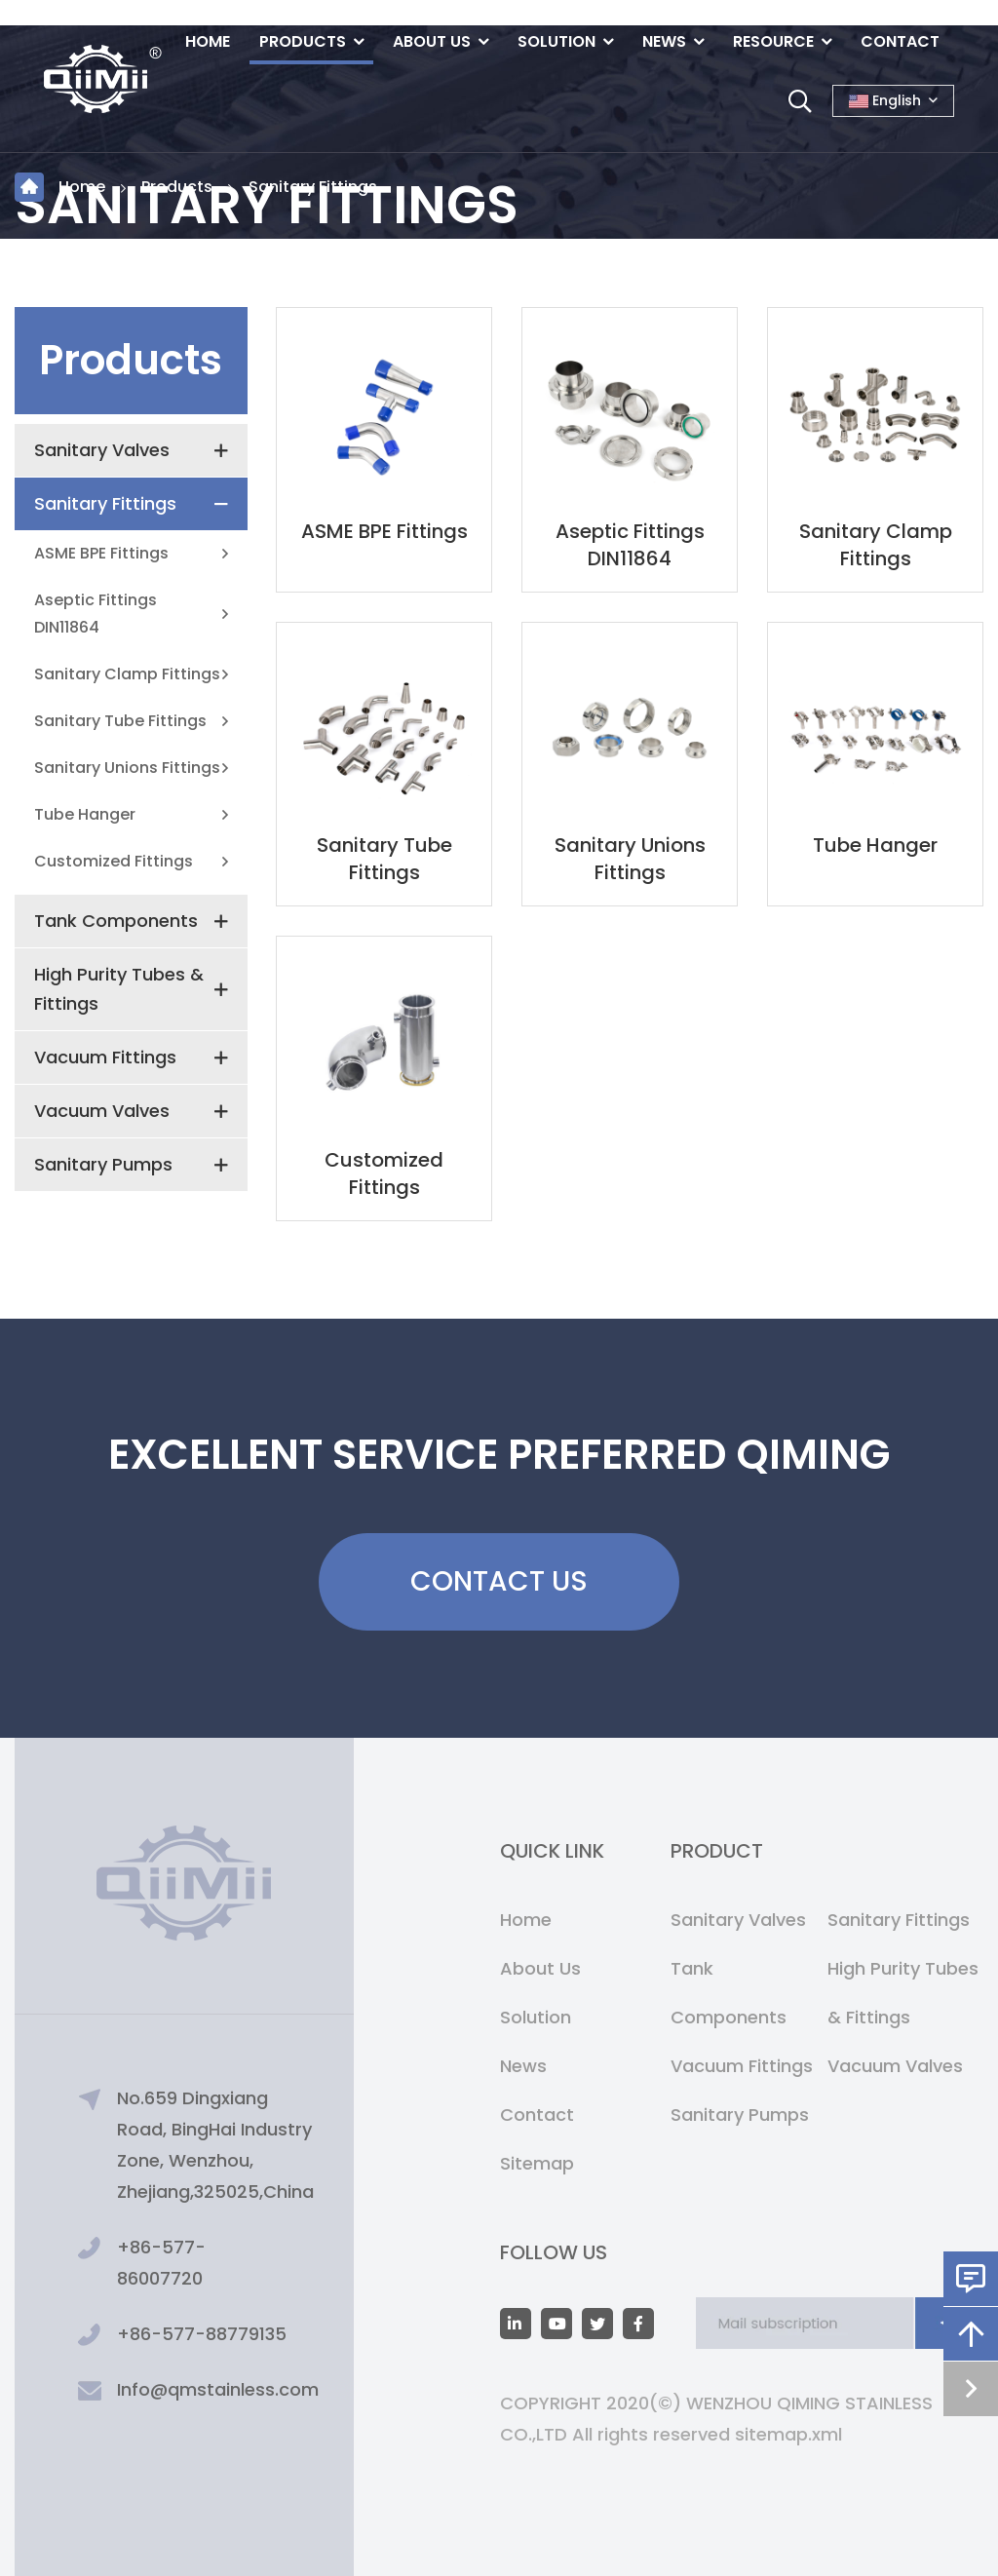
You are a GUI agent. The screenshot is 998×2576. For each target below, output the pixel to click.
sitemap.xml (788, 2434)
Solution (556, 41)
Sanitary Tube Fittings (120, 721)
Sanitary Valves (102, 450)
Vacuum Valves (102, 1110)
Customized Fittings (113, 861)
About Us (432, 41)
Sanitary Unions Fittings (127, 767)
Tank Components (116, 920)
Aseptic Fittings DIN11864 (95, 613)
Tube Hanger (84, 814)
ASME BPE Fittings (101, 553)
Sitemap (537, 2163)
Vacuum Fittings (105, 1057)
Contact (900, 41)
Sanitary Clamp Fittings (127, 674)
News (664, 41)
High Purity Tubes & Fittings (119, 989)
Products (302, 41)
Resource (773, 41)
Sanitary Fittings (313, 186)
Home (207, 41)
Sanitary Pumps (103, 1164)
